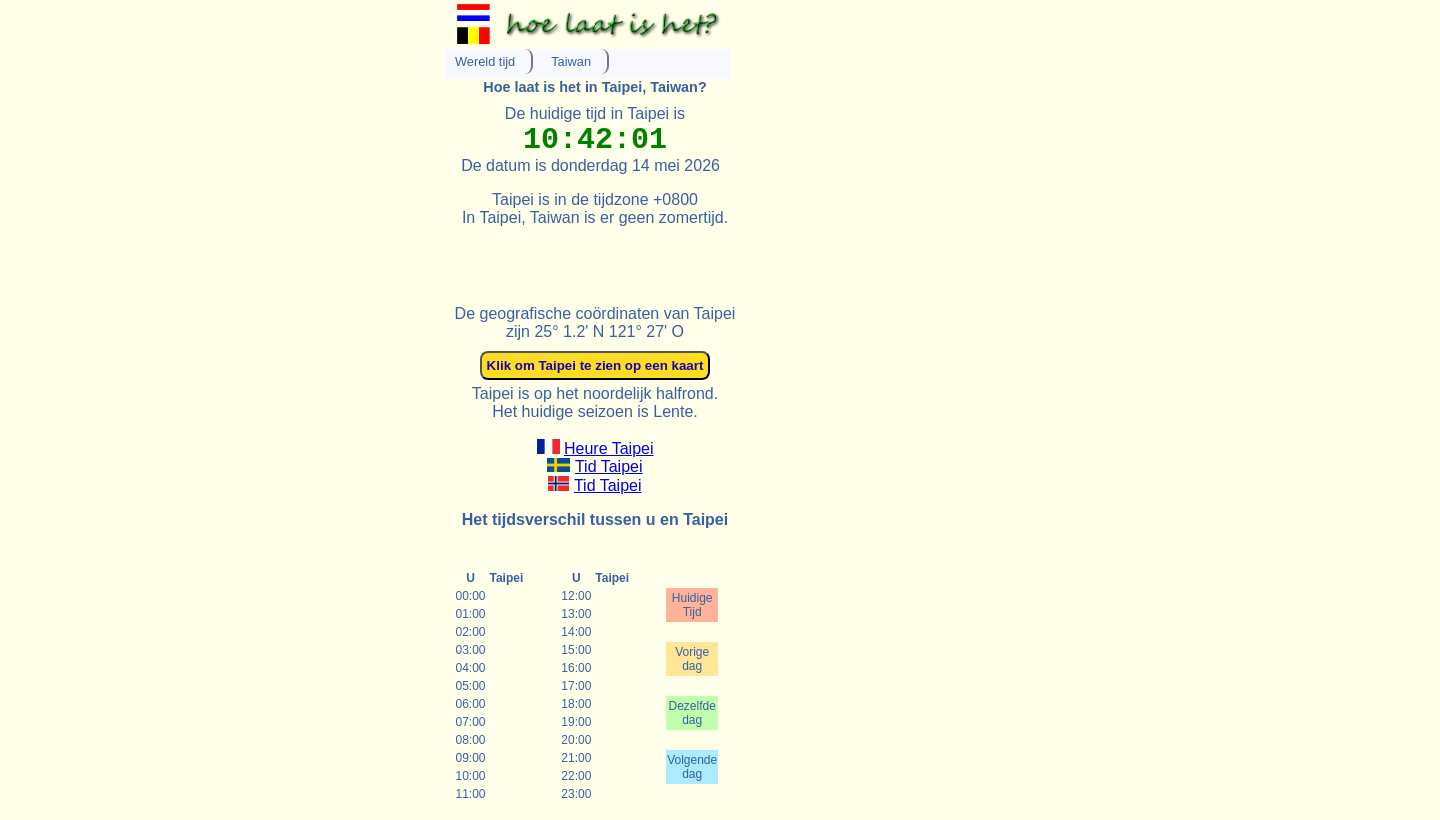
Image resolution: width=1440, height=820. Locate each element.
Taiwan (571, 61)
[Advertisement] (679, 257)
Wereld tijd (485, 61)
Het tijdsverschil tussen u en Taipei (595, 519)
